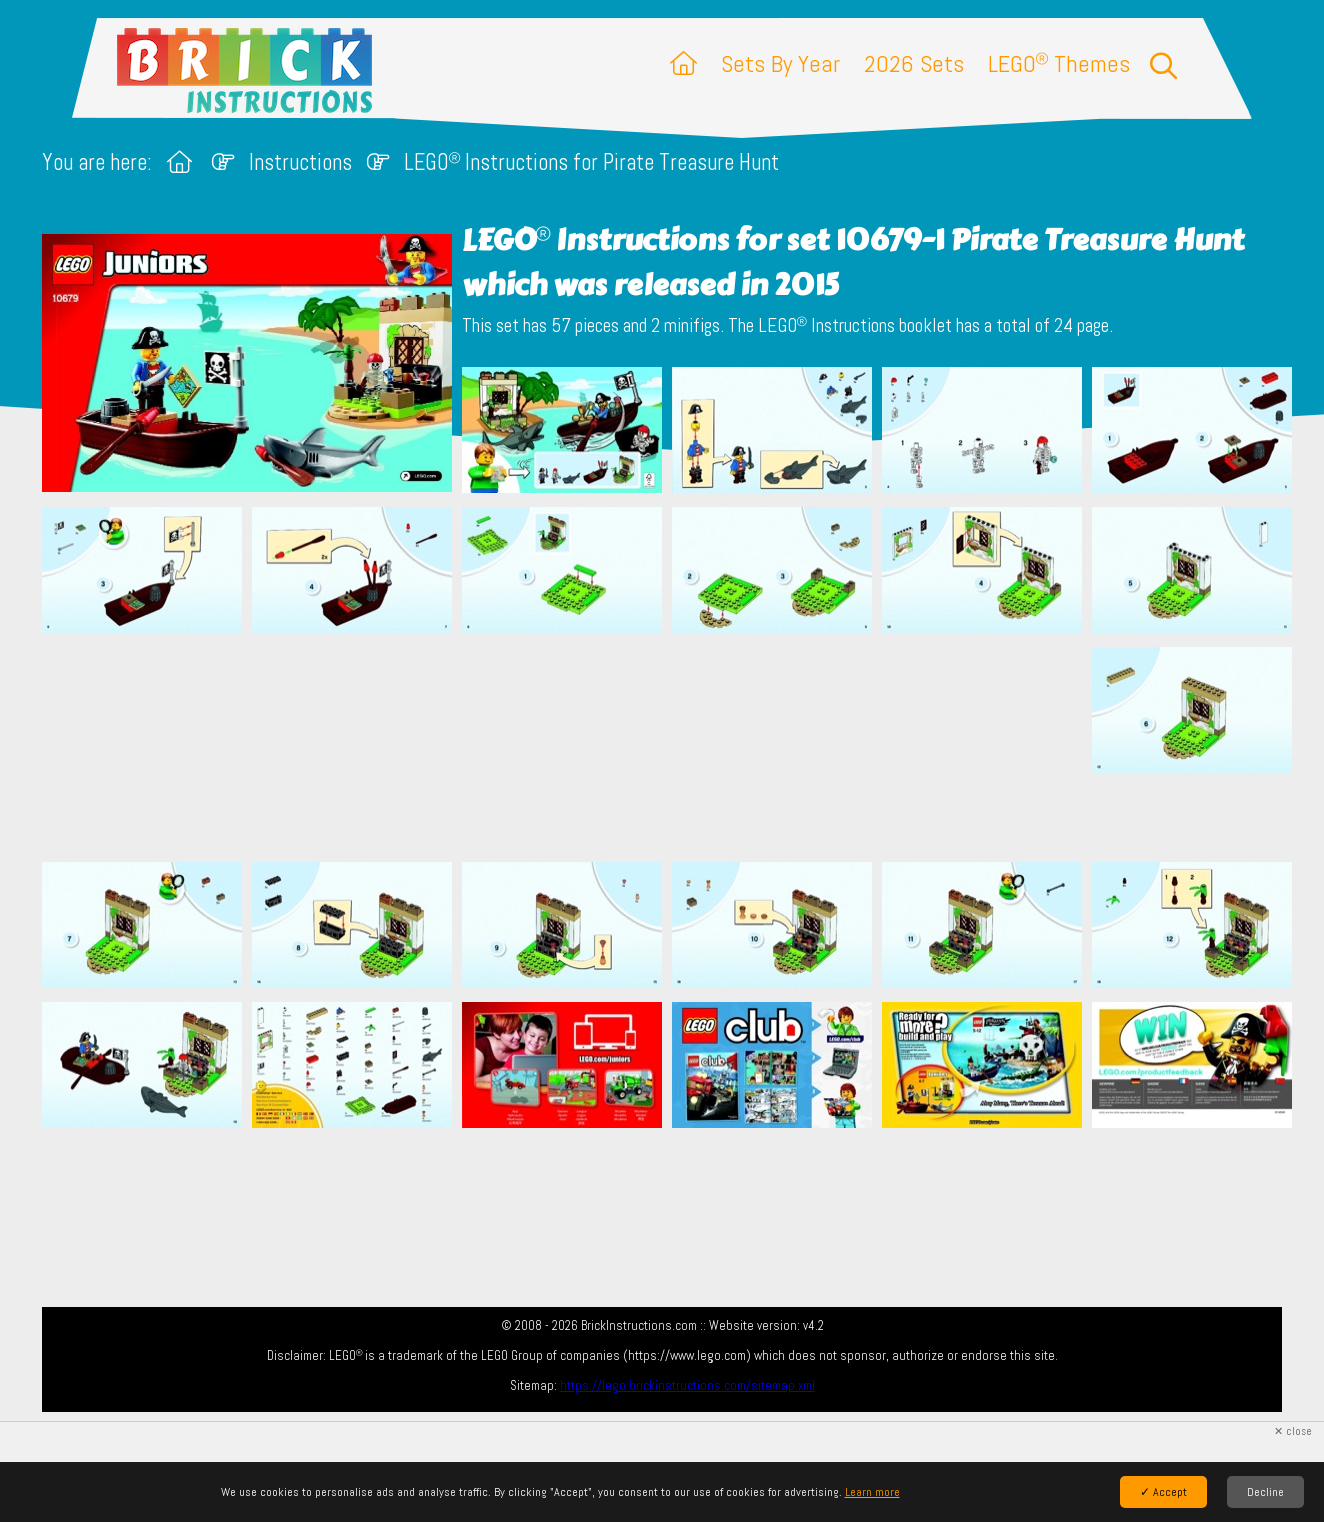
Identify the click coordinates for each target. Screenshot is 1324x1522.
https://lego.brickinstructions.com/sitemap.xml (687, 1385)
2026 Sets (914, 63)
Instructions (300, 162)
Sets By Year (780, 63)
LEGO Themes (1059, 63)
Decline (1265, 1492)
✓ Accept (1163, 1492)
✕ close (1293, 1431)
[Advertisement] (672, 747)
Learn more (872, 1492)
